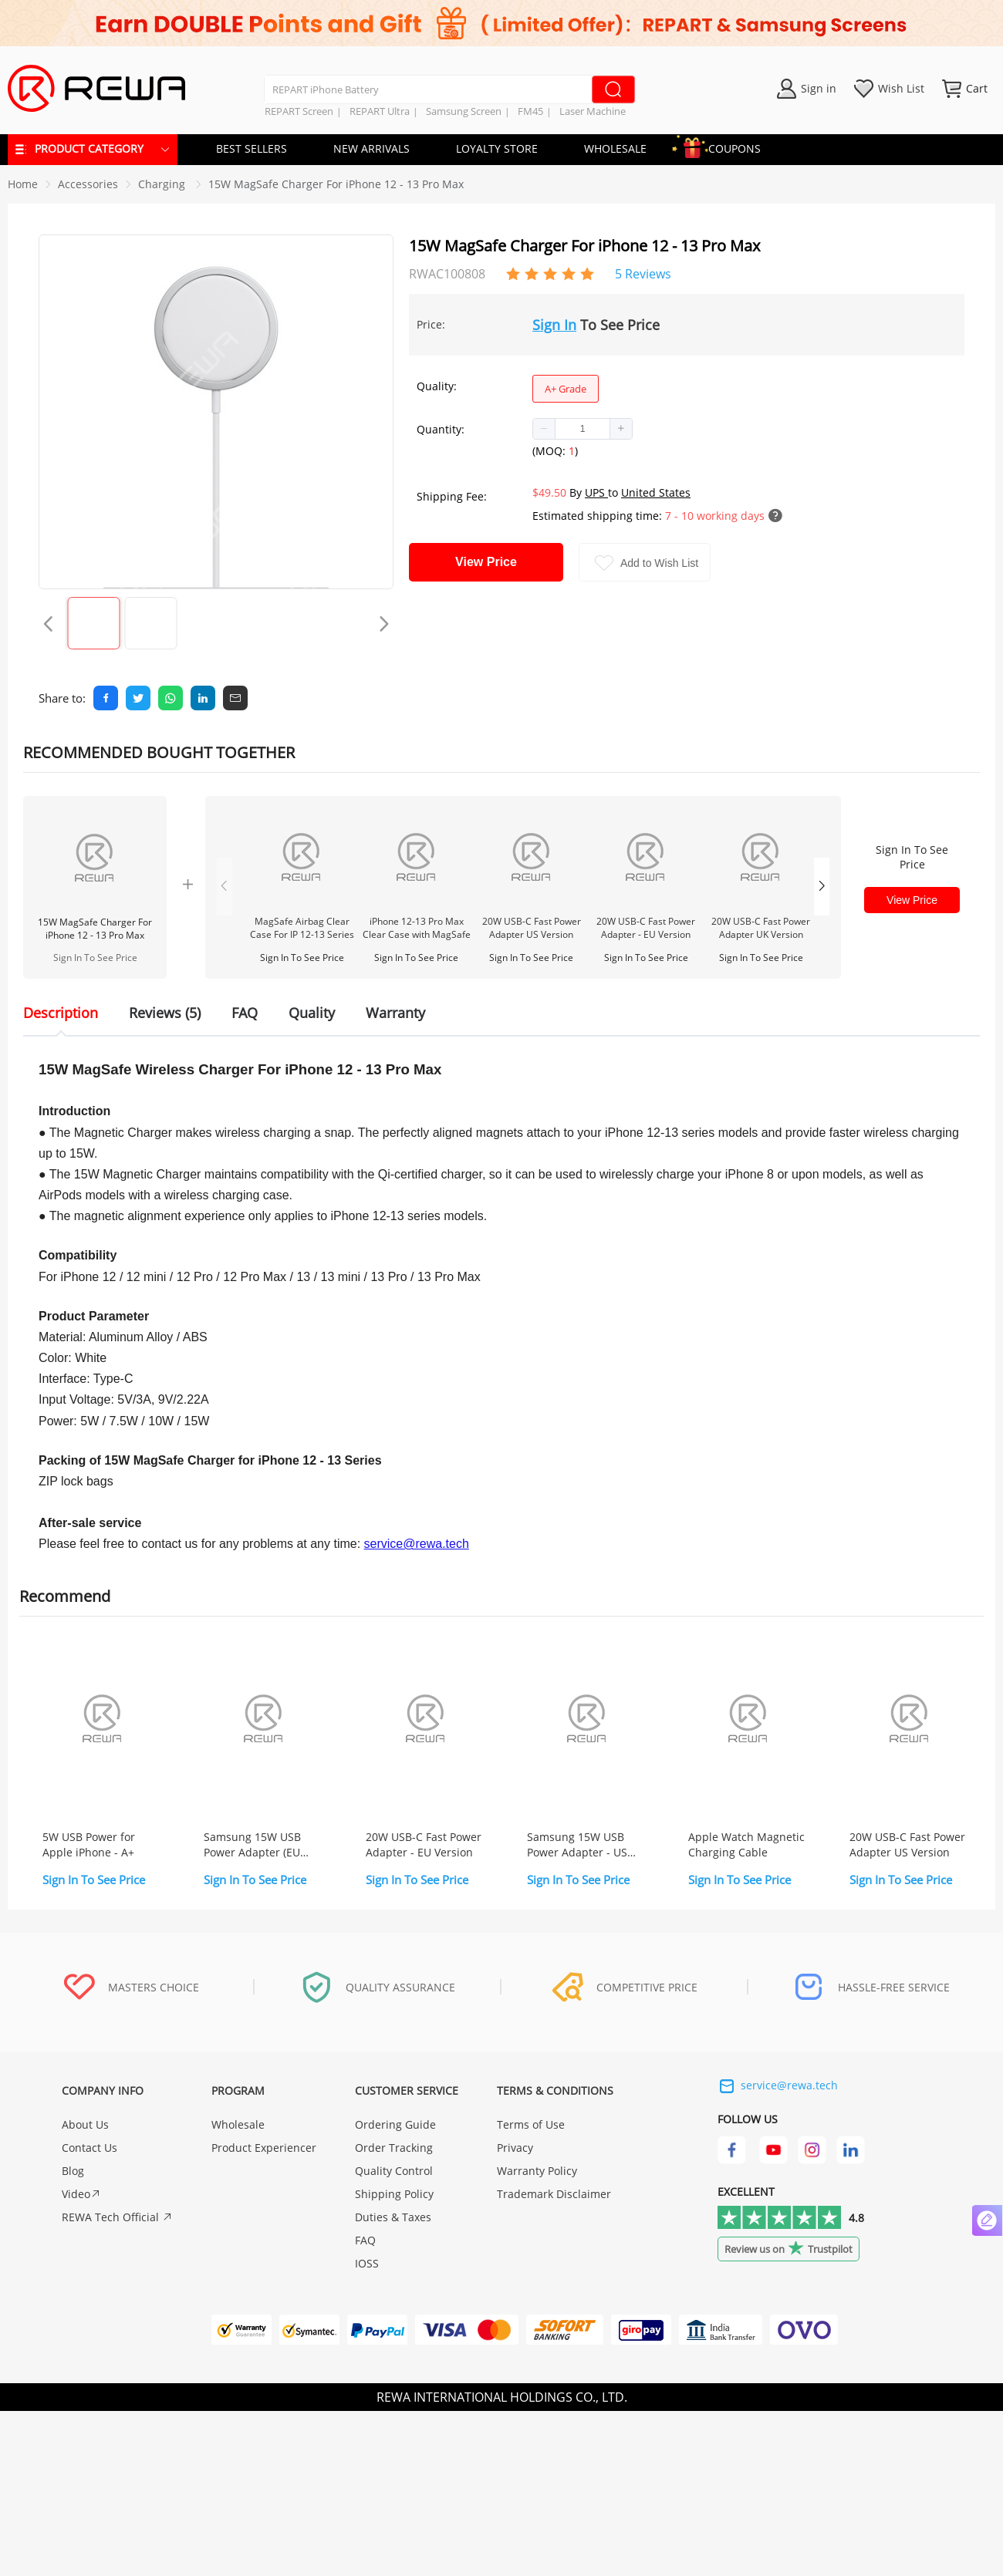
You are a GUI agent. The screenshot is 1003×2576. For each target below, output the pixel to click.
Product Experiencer (263, 2147)
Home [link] (23, 184)
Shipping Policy (394, 2194)
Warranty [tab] (395, 1012)
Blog (73, 2170)
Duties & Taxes (393, 2217)
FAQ (365, 2240)
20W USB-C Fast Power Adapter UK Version (760, 928)
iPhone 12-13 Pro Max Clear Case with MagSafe (417, 928)
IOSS (367, 2263)
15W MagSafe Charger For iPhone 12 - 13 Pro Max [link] (336, 184)
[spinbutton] (582, 429)
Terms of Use (531, 2124)
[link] (88, 184)
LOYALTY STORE (497, 148)
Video (81, 2194)
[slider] (550, 272)
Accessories (88, 184)
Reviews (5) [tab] (165, 1012)
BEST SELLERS (251, 148)
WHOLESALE (615, 148)
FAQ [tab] (244, 1012)
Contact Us (89, 2147)
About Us (85, 2124)
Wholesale (238, 2124)
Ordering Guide (395, 2124)
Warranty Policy (537, 2170)
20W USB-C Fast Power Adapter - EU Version (645, 928)
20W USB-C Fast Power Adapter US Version (531, 928)
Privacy (515, 2147)
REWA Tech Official (117, 2217)
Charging (163, 184)
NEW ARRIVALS (371, 148)
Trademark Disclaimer (554, 2194)
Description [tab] (60, 1012)
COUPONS (727, 146)
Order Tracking (394, 2147)
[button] (544, 429)
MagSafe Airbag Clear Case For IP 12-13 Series (302, 928)
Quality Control (394, 2170)
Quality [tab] (312, 1012)
